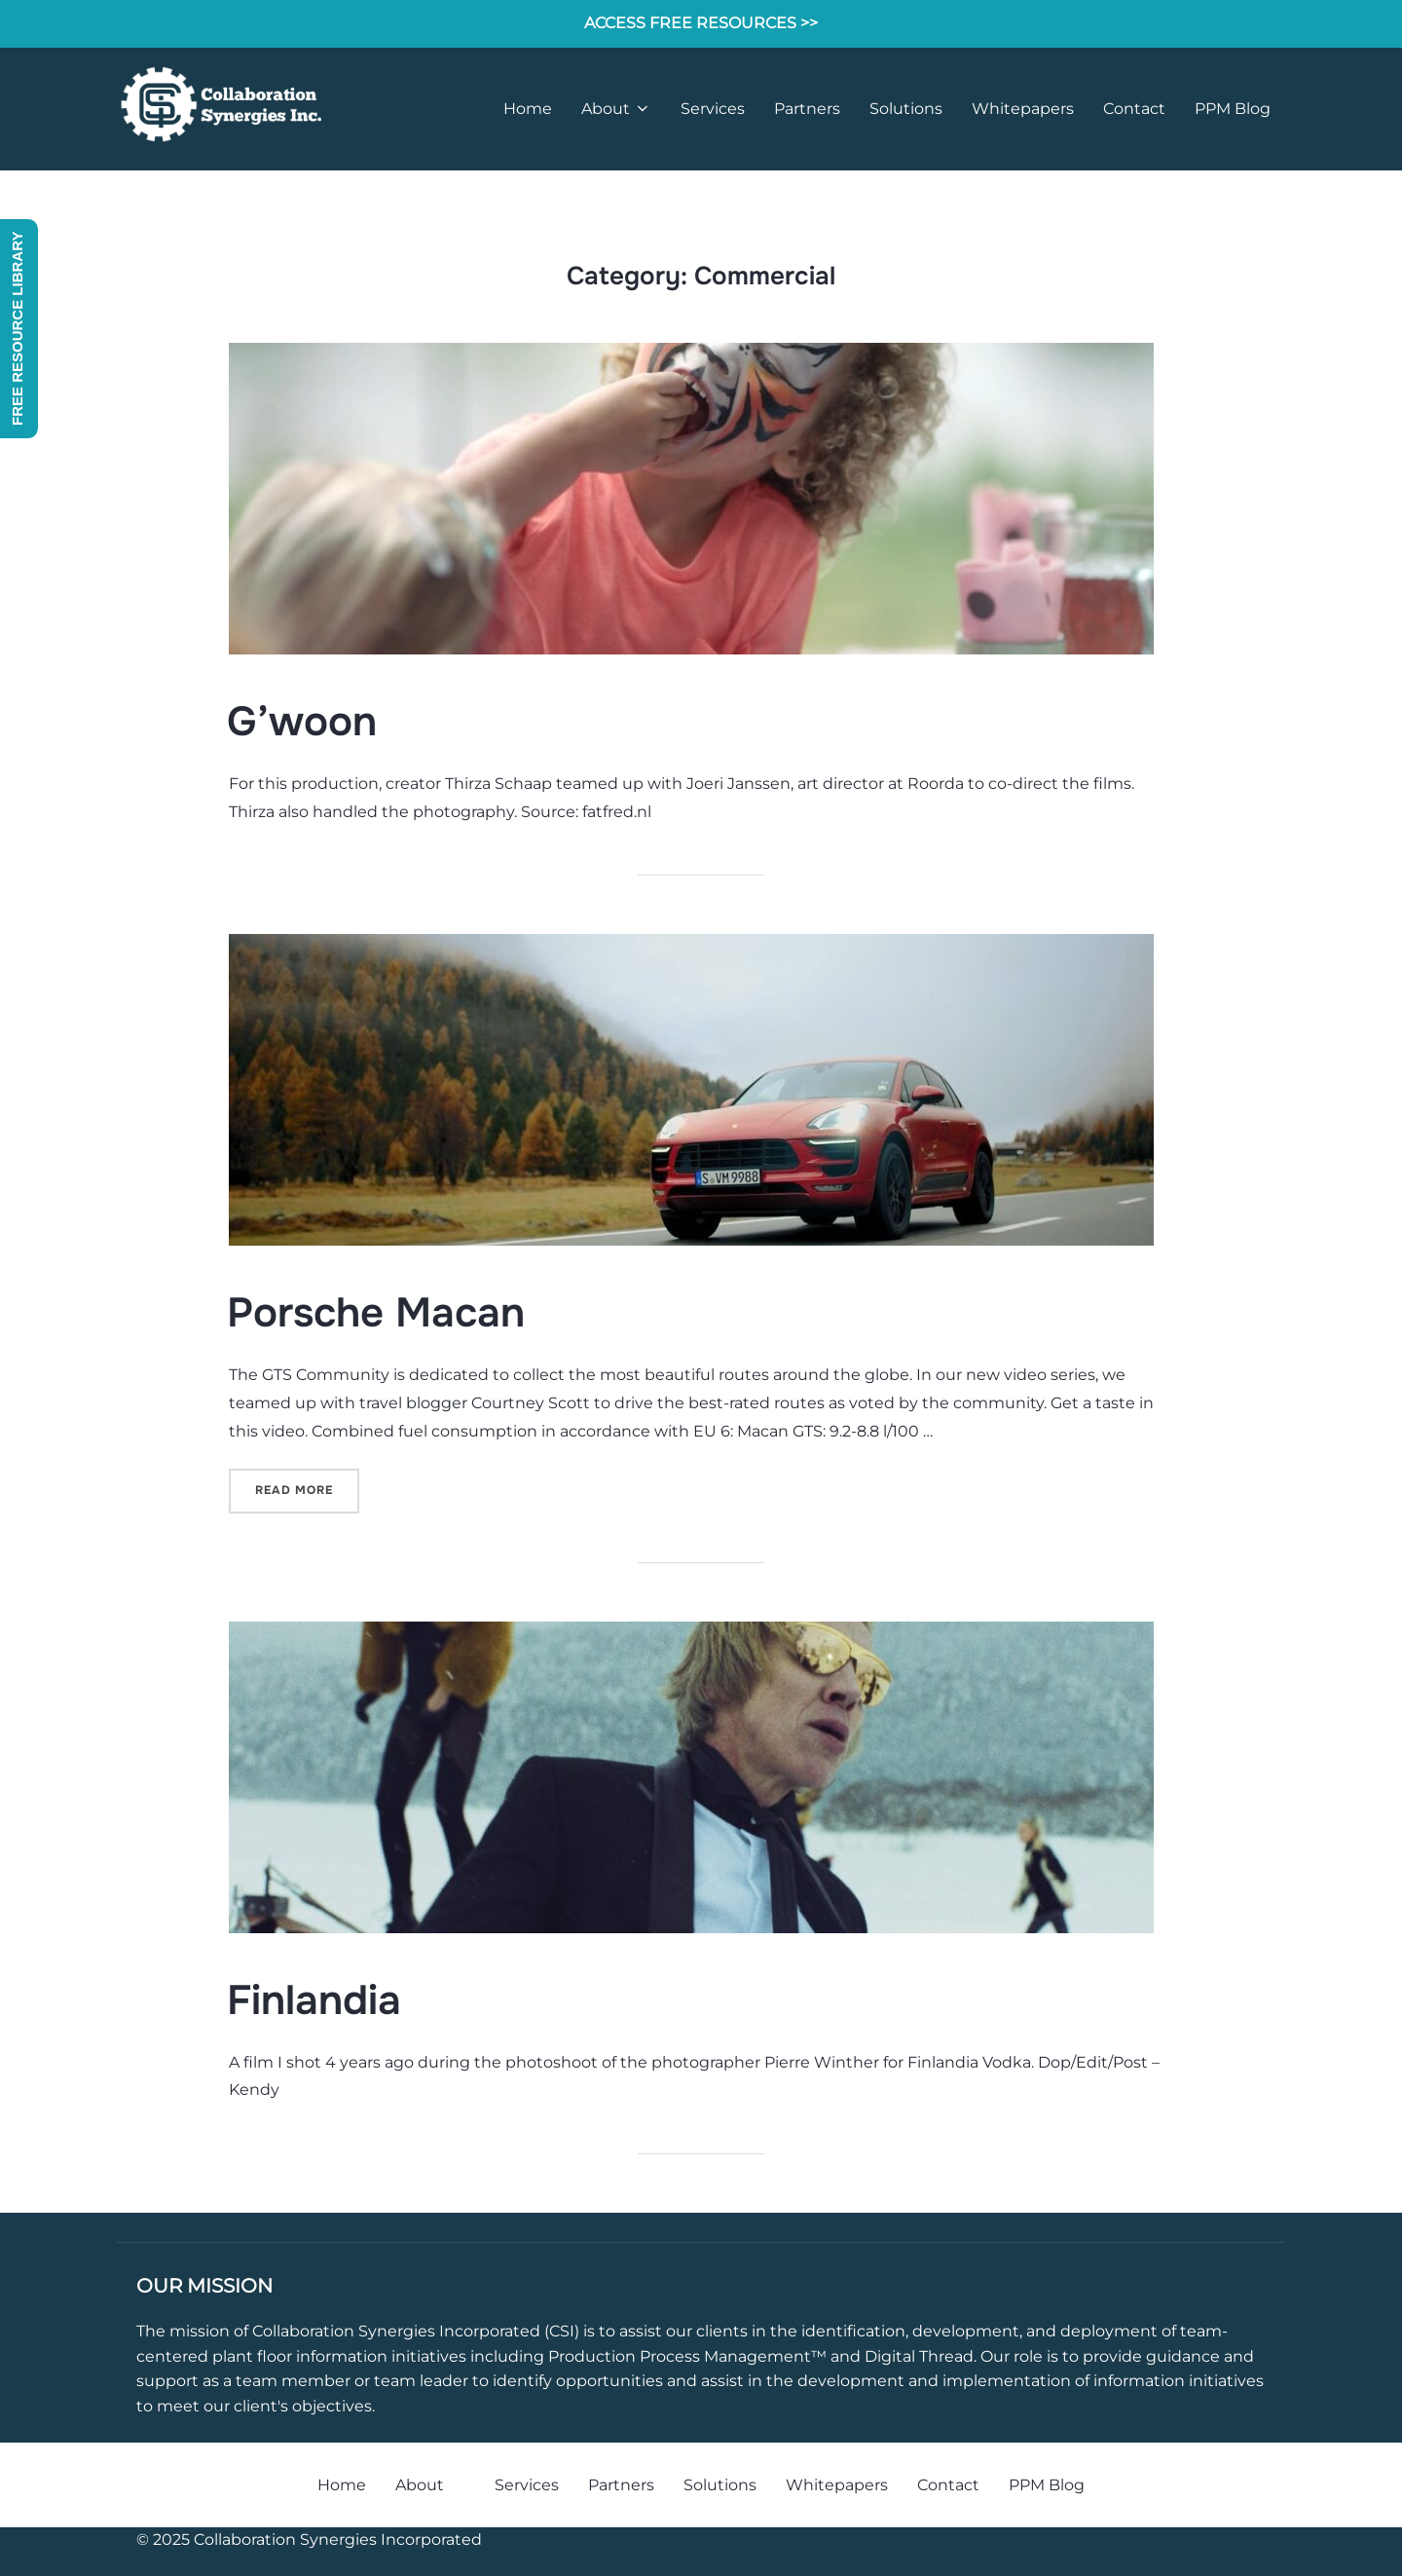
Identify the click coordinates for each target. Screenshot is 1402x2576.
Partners (807, 108)
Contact (1134, 108)
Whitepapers (1023, 108)
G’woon (302, 721)
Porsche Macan (376, 1313)
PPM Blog (1233, 108)
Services (713, 108)
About (616, 108)
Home (527, 108)
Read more (307, 1488)
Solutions (905, 108)
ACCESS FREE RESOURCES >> (701, 23)
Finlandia (314, 2000)
